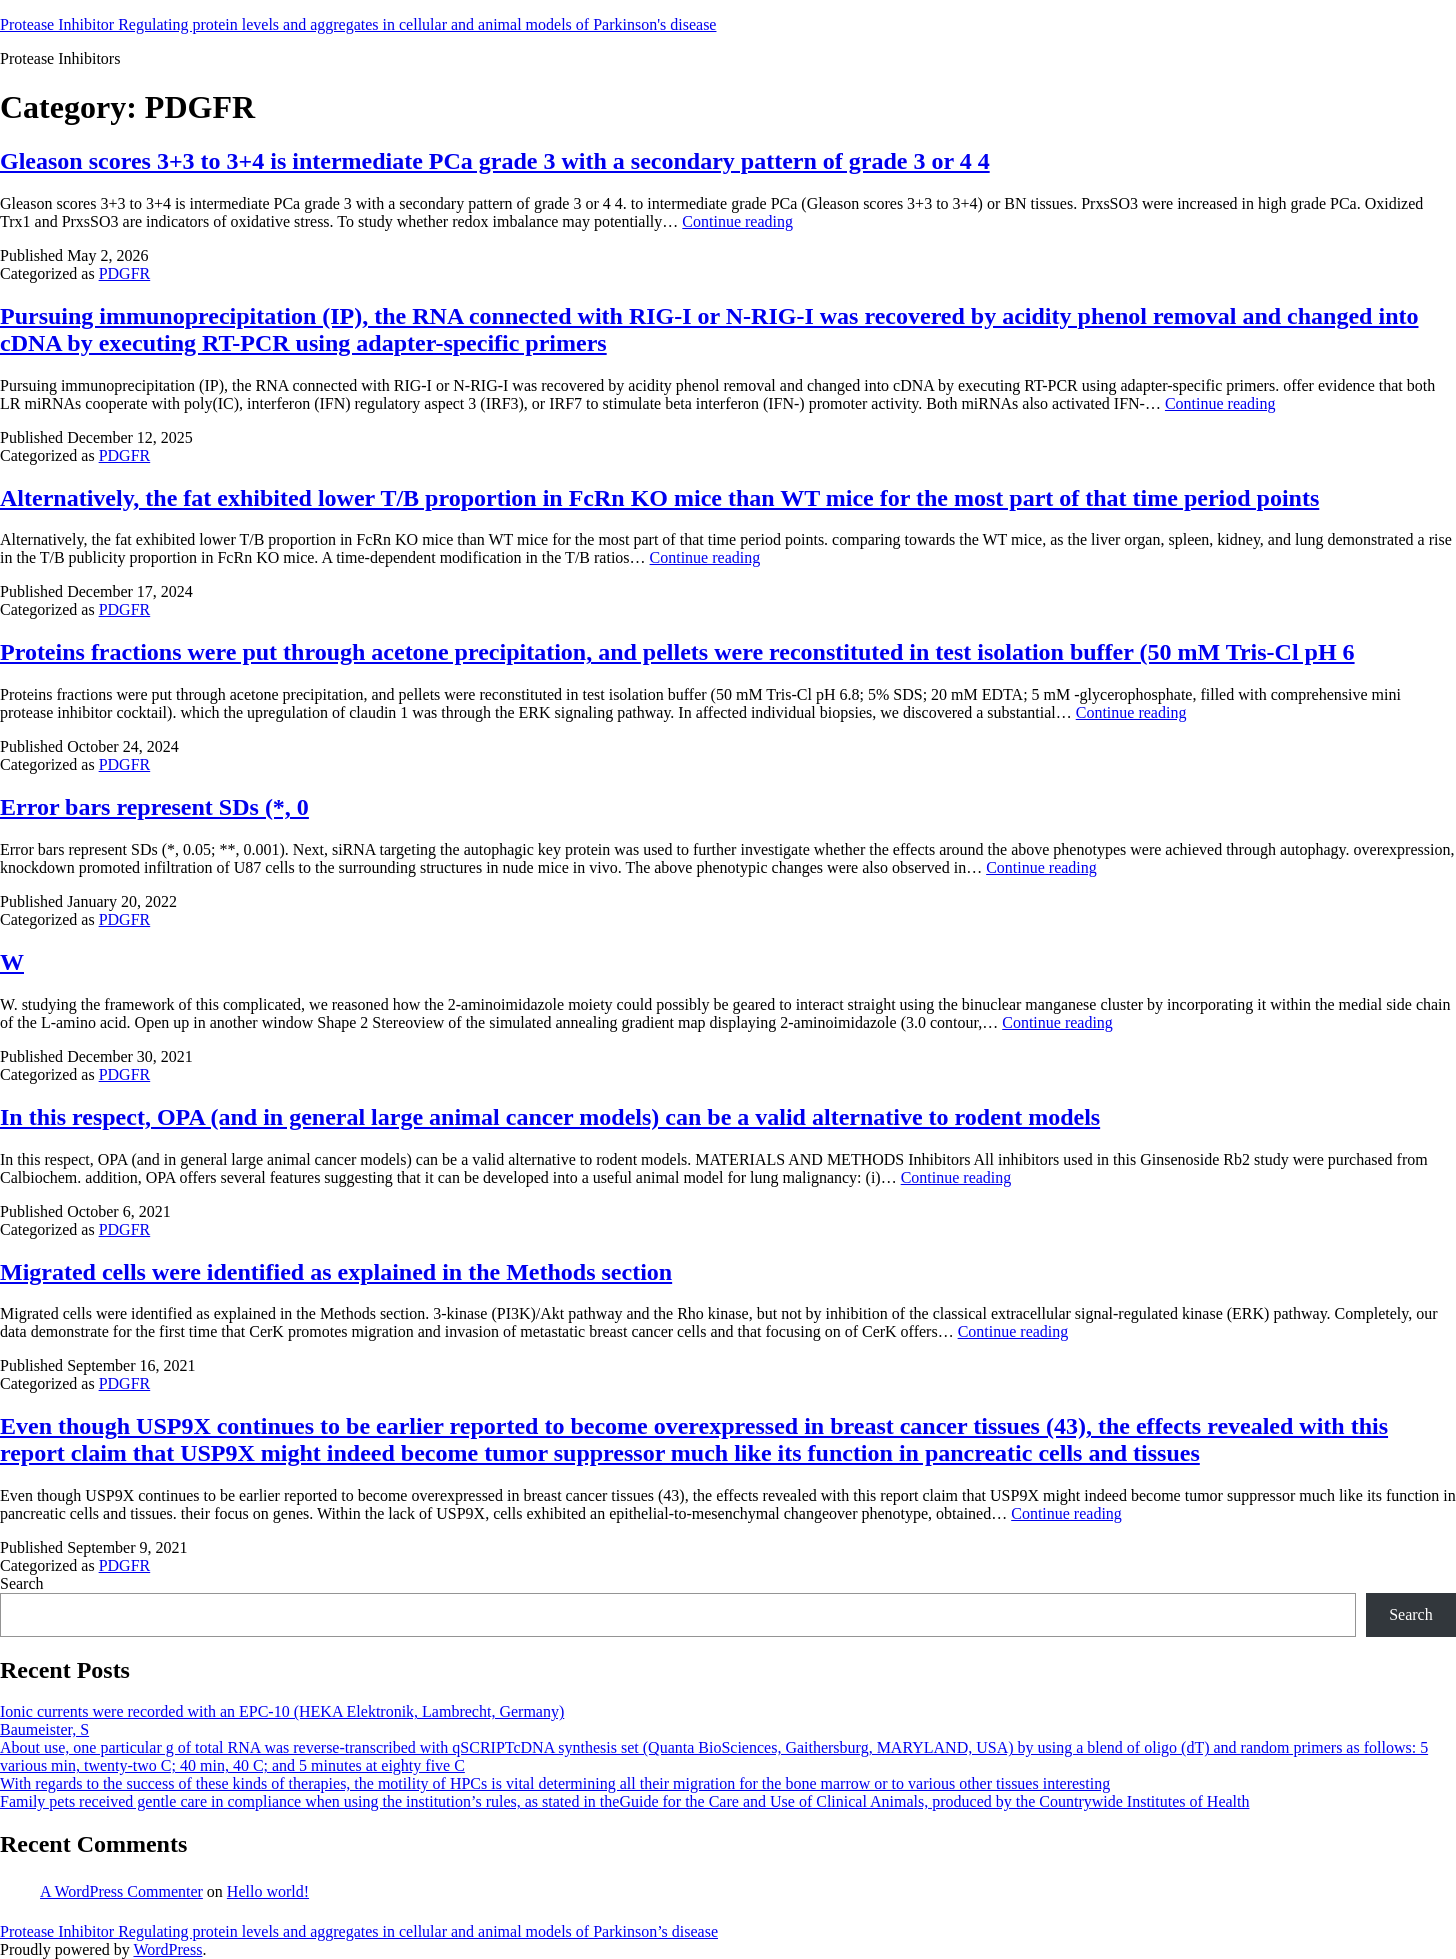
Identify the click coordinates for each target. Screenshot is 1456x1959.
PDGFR (125, 273)
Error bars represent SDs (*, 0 (154, 807)
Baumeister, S (44, 1729)
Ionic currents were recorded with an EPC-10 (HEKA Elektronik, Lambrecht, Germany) (282, 1711)
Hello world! (268, 1891)
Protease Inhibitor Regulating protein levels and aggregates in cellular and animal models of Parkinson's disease (358, 24)
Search (22, 1583)
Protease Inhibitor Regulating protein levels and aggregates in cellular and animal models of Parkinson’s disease (359, 1931)
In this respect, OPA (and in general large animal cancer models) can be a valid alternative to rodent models (550, 1117)
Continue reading (737, 221)
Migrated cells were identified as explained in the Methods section (336, 1272)
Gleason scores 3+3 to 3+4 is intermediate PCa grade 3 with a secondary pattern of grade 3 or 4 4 (495, 161)
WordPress (167, 1949)
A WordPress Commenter (121, 1891)
